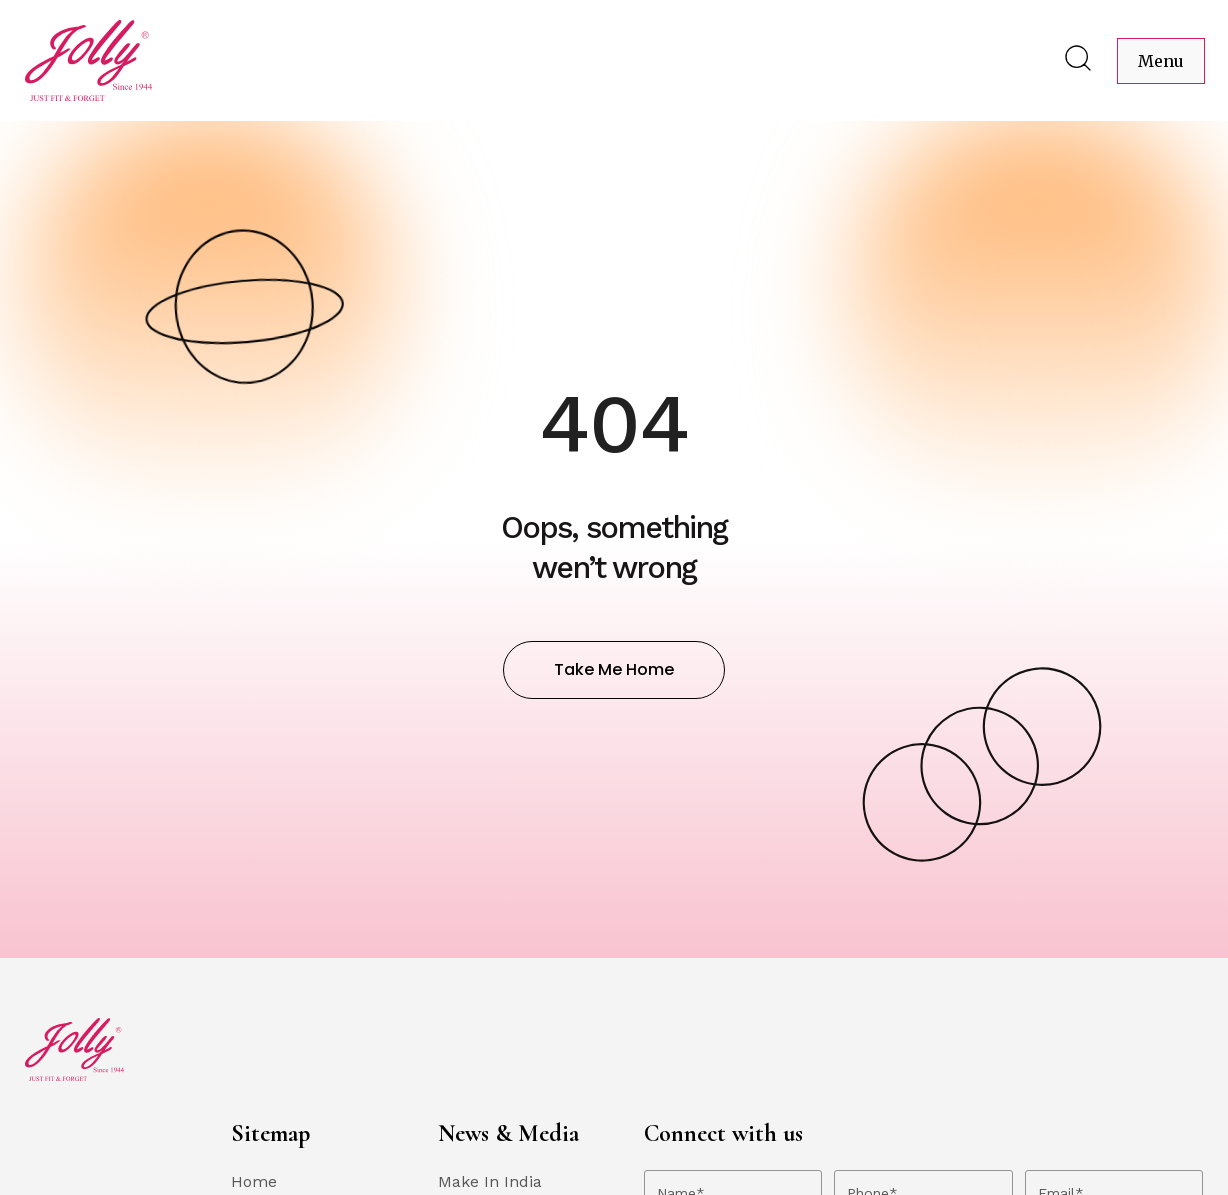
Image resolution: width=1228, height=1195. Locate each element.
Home (254, 1181)
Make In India (490, 1181)
